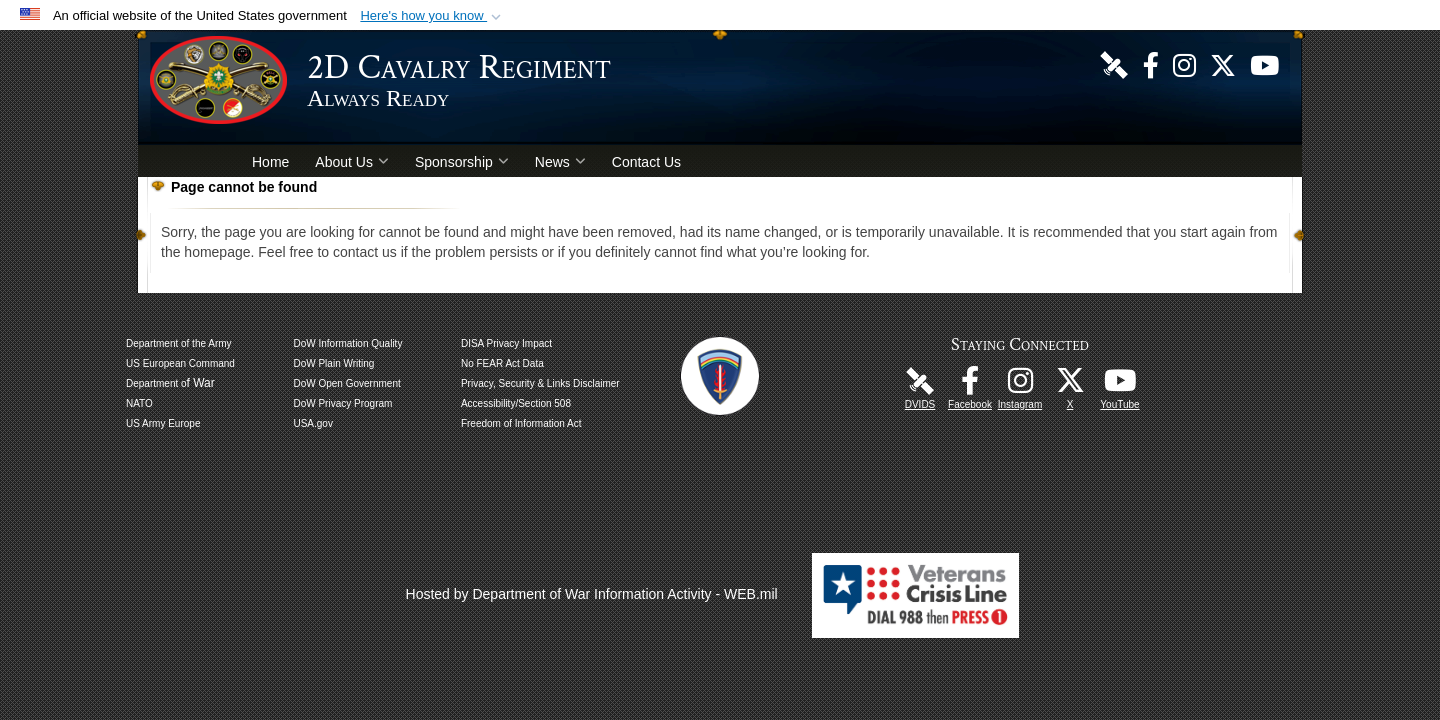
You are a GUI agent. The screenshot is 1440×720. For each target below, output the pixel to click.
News (560, 162)
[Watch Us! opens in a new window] (1264, 64)
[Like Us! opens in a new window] (1151, 64)
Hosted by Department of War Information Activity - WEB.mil (592, 594)
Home (270, 162)
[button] (432, 16)
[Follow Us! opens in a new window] (1223, 64)
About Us (352, 162)
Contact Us (646, 162)
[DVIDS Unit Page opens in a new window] (1114, 64)
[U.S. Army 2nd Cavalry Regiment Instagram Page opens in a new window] (1184, 64)
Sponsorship (462, 162)
